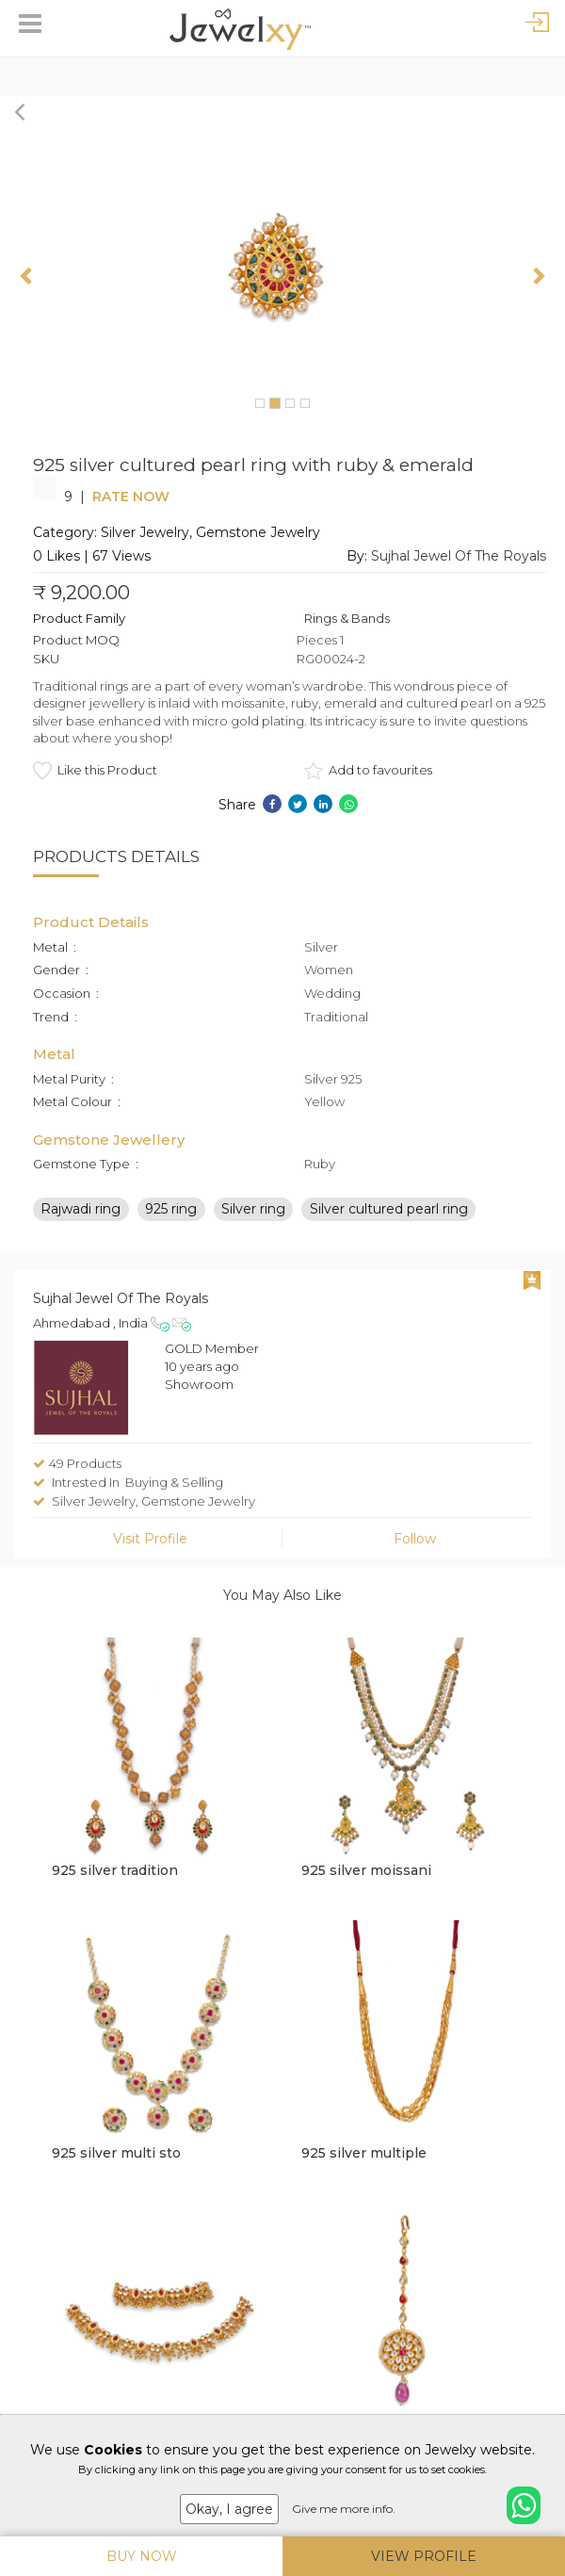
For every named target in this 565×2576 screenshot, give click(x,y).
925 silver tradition (115, 1870)
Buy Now (141, 2556)
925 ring (171, 1208)
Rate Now (131, 496)
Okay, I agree (229, 2509)
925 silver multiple (364, 2152)
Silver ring (253, 1208)
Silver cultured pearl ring (389, 1208)
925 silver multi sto (116, 2152)
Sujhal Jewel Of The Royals (458, 555)
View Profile (423, 2556)
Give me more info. (344, 2509)
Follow (415, 1538)
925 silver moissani (366, 1870)
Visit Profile (150, 1538)
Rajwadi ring (80, 1208)
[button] (27, 274)
